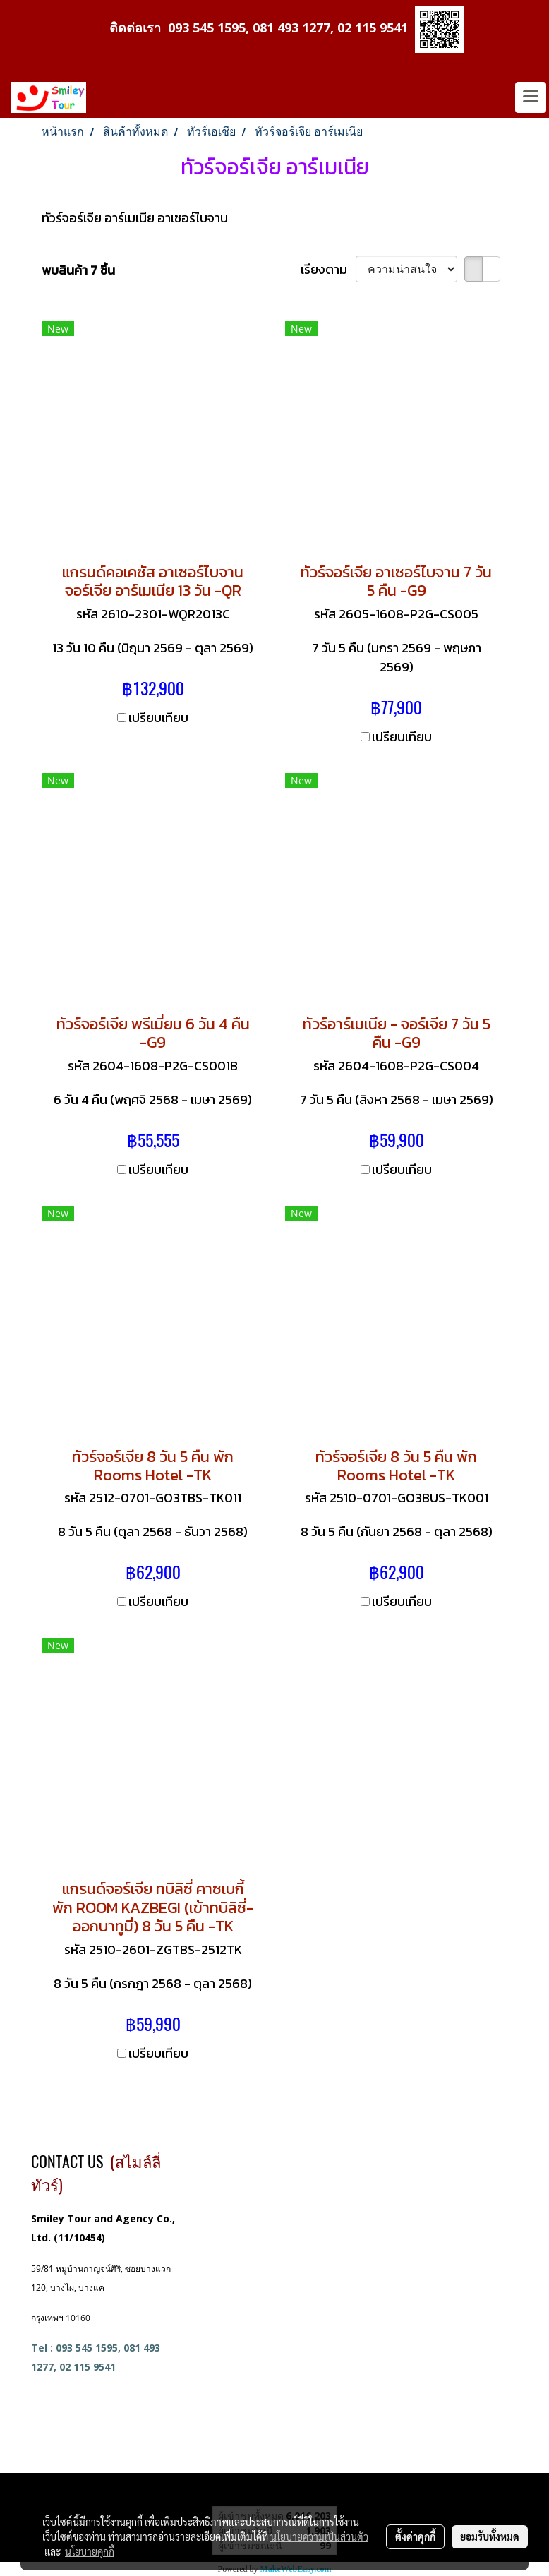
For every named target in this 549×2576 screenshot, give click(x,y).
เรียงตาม (328, 269)
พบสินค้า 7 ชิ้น (78, 270)
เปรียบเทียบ (158, 717)
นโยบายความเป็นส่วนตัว (319, 2536)
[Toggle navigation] (530, 97)
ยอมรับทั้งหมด (489, 2536)
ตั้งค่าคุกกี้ (415, 2536)
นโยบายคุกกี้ (89, 2551)
